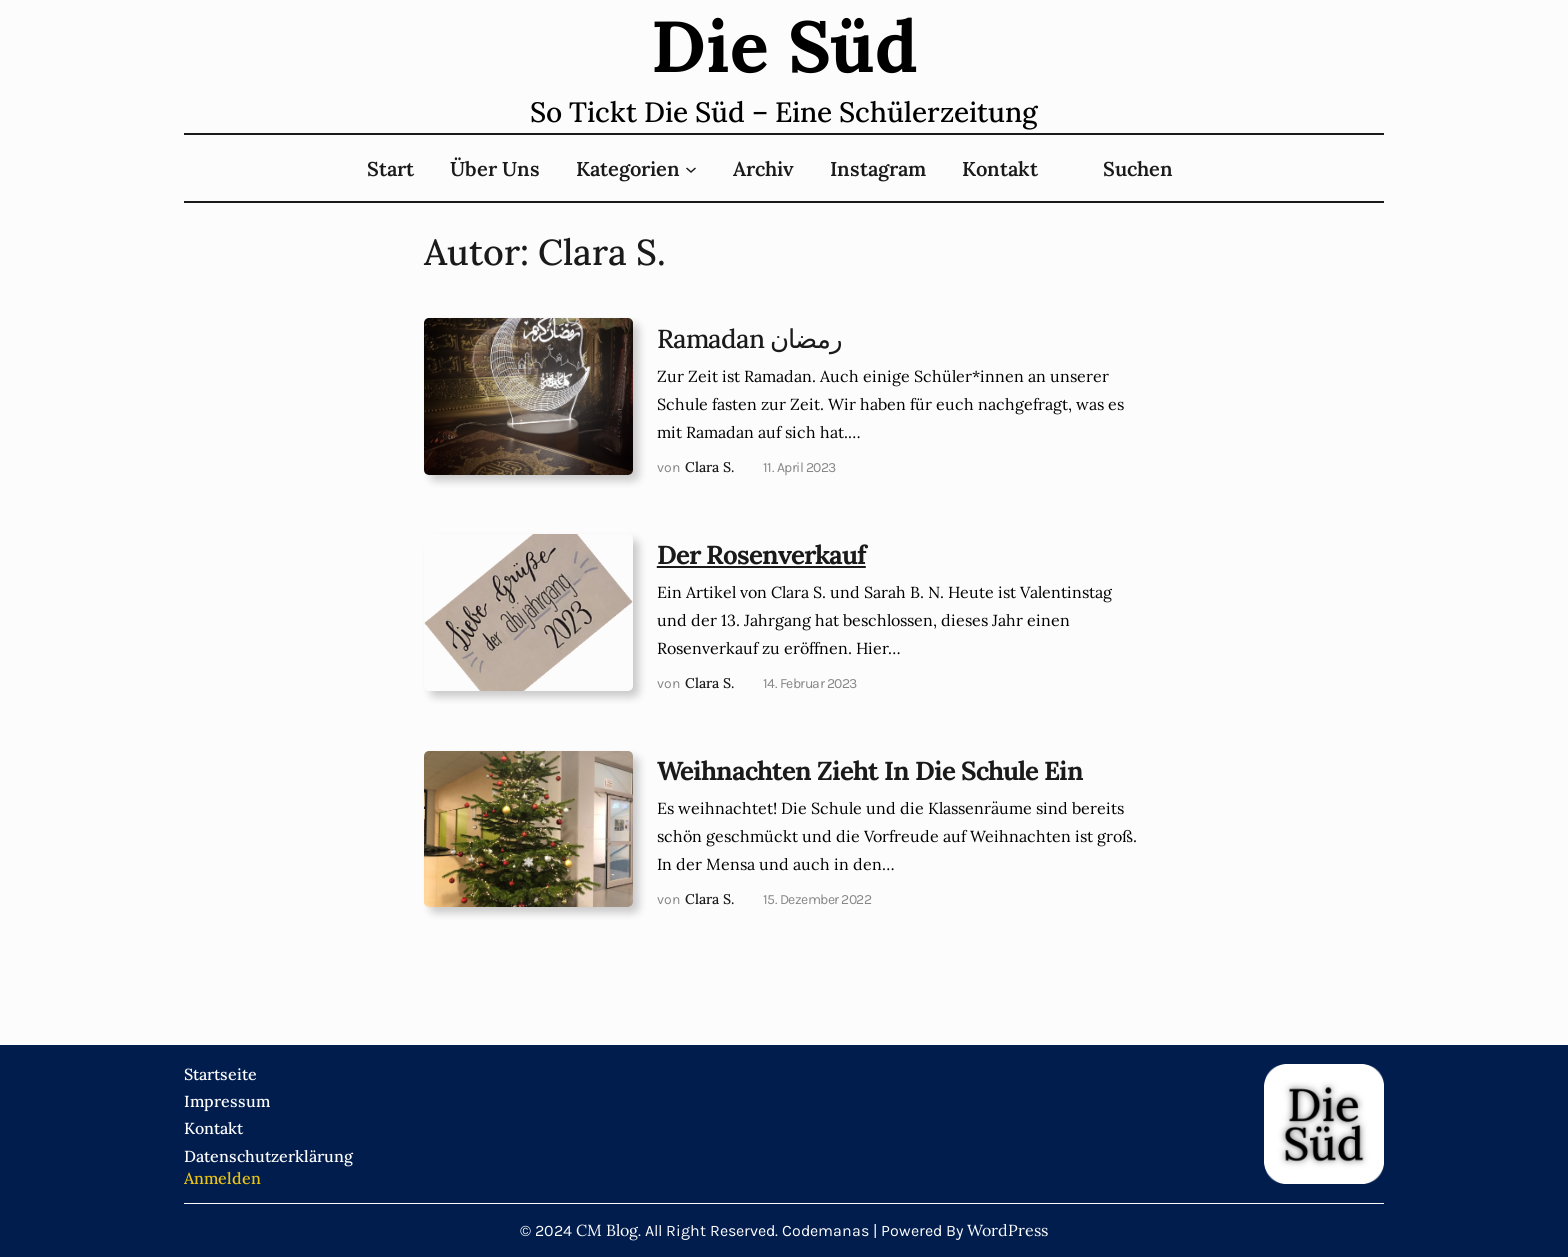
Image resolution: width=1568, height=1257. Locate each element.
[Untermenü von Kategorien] (691, 168)
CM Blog (607, 1230)
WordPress (1007, 1230)
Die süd (784, 46)
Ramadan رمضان (749, 339)
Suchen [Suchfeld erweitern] (1138, 168)
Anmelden (222, 1178)
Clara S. (709, 467)
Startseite (220, 1074)
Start (390, 168)
